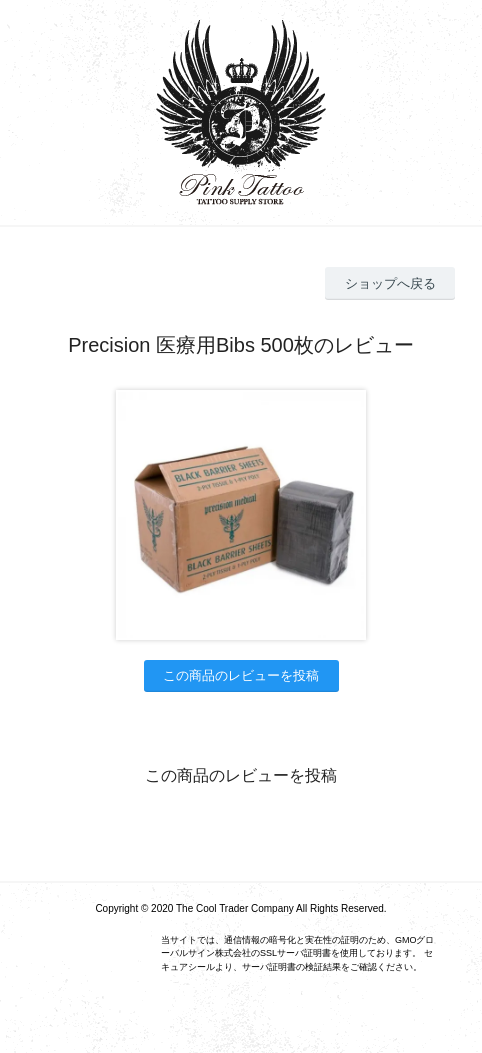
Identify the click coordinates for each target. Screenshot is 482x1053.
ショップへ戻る (390, 283)
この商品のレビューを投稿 (241, 675)
